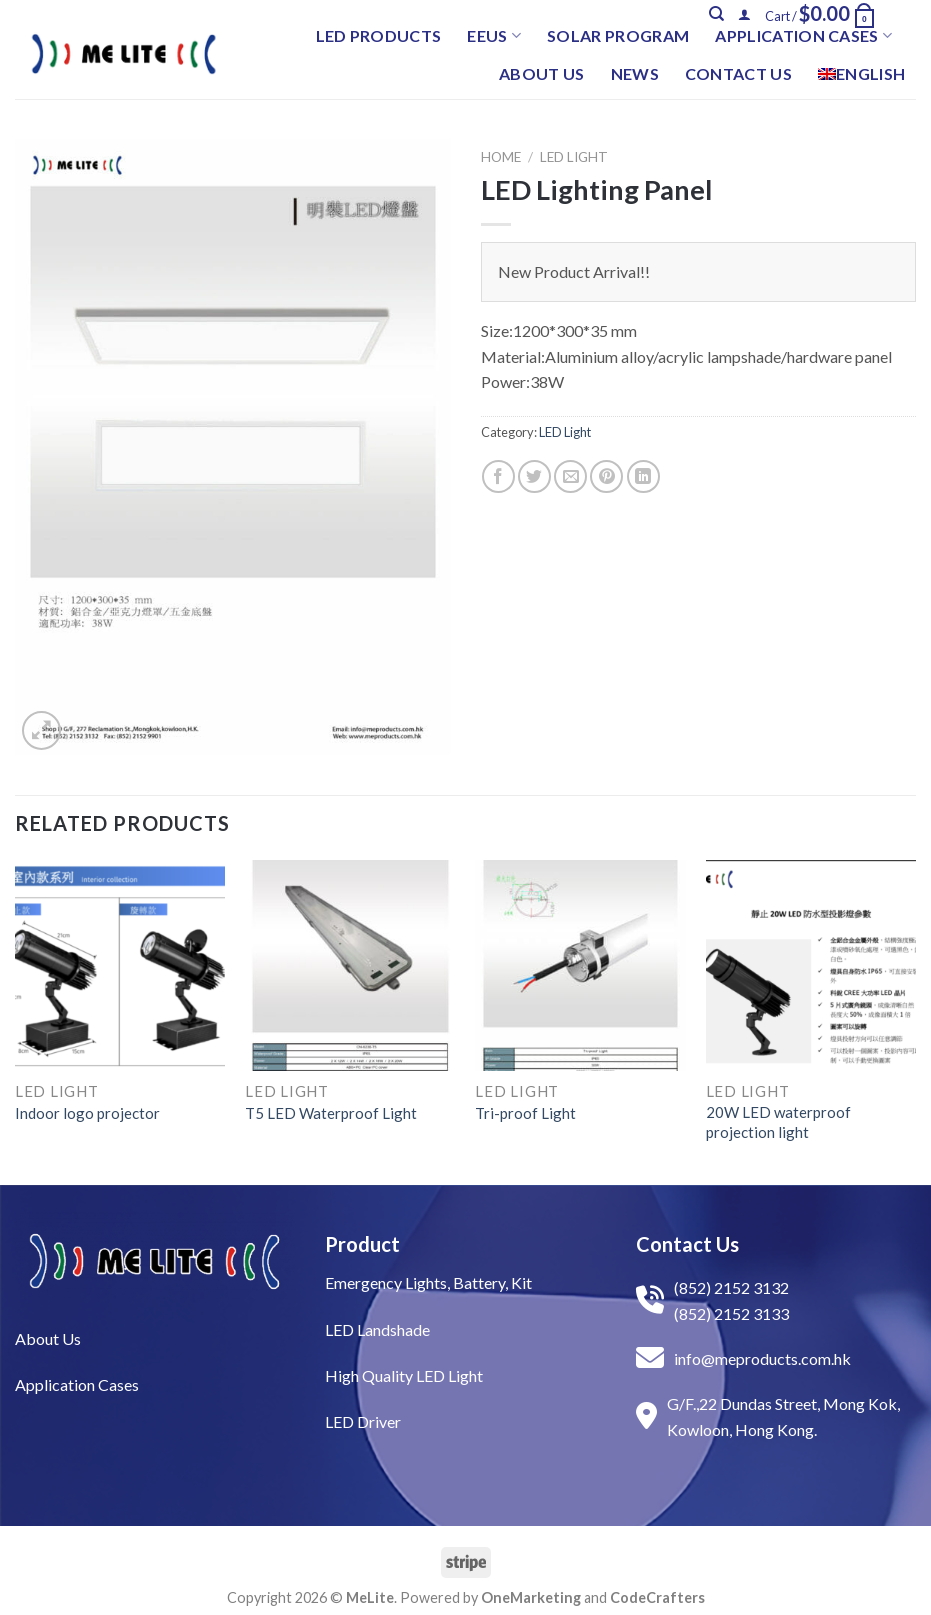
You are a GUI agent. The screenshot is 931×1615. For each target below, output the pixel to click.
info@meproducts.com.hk (762, 1358)
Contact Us (738, 73)
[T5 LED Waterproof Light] (350, 965)
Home (501, 157)
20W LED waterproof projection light (778, 1122)
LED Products (379, 35)
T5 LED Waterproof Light (331, 1113)
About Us (542, 73)
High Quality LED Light (404, 1375)
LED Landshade (377, 1329)
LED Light (574, 157)
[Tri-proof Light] (580, 965)
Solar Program (618, 35)
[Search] (716, 14)
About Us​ (48, 1338)
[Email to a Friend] (570, 476)
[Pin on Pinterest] (606, 476)
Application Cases (803, 36)
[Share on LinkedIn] (643, 476)
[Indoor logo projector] (120, 965)
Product (362, 1244)
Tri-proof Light (525, 1113)
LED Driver (363, 1421)
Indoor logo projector (87, 1113)
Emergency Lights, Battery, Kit (428, 1282)
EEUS (494, 36)
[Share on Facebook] (498, 476)
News (635, 73)
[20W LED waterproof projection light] (811, 965)
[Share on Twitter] (534, 476)
